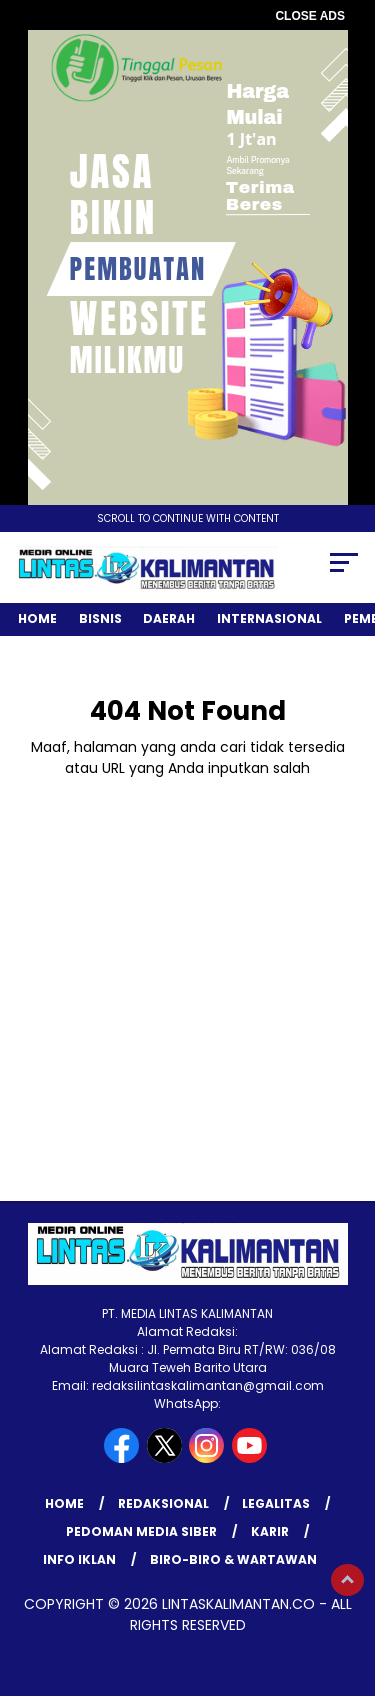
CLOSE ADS (310, 16)
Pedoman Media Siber (141, 1531)
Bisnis (100, 618)
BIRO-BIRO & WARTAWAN (233, 1559)
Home (37, 618)
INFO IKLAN (79, 1559)
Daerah (169, 618)
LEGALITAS (276, 1503)
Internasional (269, 618)
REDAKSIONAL (163, 1503)
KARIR (270, 1531)
